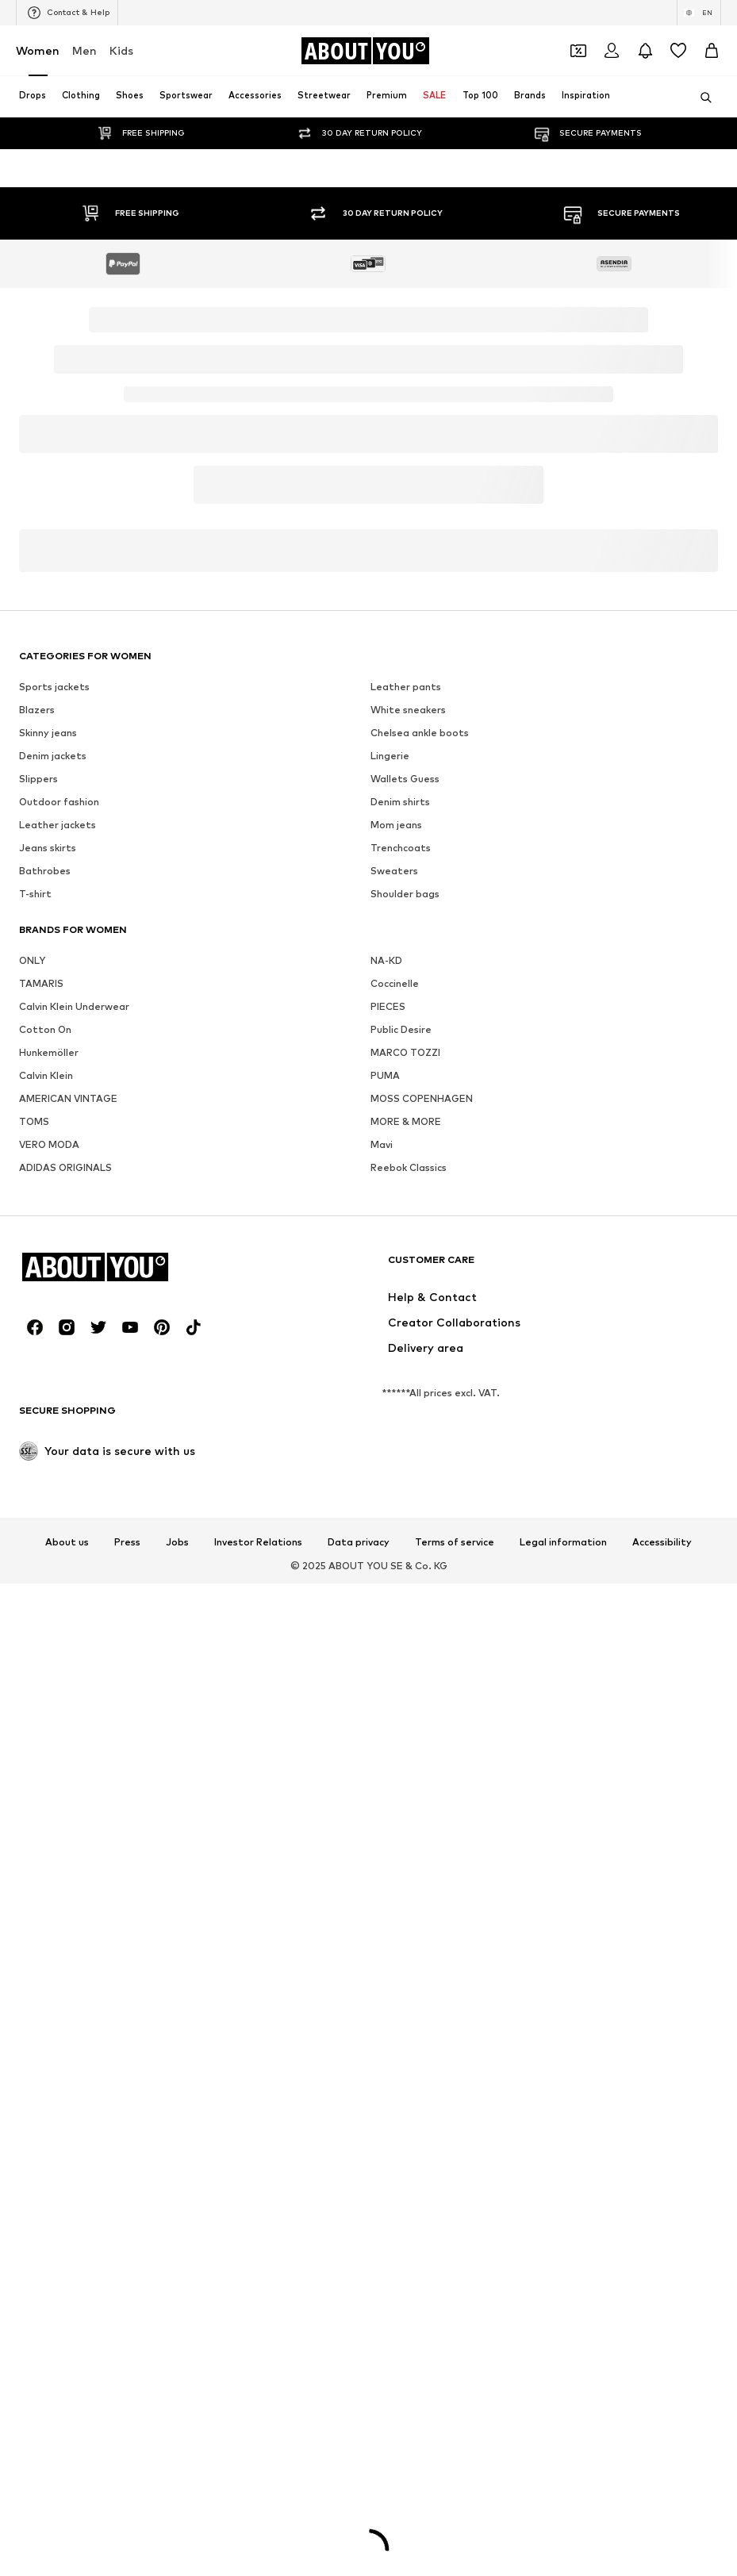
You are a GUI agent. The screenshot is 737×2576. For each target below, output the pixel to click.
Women (37, 50)
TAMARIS (41, 1612)
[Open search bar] (700, 97)
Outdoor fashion (59, 1431)
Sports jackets (54, 1316)
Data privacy (359, 2171)
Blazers (37, 1339)
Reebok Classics (408, 1796)
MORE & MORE (405, 1750)
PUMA (385, 1704)
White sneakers (408, 1339)
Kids (121, 50)
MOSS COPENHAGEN (421, 1727)
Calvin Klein (46, 1704)
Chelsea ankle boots (419, 1362)
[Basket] (711, 50)
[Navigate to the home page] (364, 50)
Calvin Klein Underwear (74, 1635)
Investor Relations (258, 2171)
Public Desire (401, 1658)
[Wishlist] (678, 50)
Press (127, 2171)
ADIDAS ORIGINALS (65, 1796)
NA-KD (386, 1589)
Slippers (38, 1408)
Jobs (177, 2171)
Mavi (381, 1773)
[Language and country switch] (699, 12)
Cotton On (45, 1658)
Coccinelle (394, 1612)
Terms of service (454, 2171)
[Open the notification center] (644, 50)
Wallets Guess (405, 1408)
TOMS (34, 1750)
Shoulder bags (405, 1523)
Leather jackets (57, 1454)
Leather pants (405, 1316)
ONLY (32, 1589)
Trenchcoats (400, 1477)
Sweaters (394, 1500)
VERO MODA (49, 1773)
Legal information (563, 2171)
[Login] (611, 50)
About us (67, 2171)
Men (84, 50)
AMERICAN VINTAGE (68, 1727)
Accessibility (662, 2171)
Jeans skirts (47, 1477)
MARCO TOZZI (405, 1681)
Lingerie (389, 1385)
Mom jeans (396, 1454)
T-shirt (35, 1523)
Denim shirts (400, 1431)
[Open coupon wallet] (578, 50)
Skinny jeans (48, 1362)
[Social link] (34, 1956)
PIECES (387, 1635)
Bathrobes (45, 1500)
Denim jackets (52, 1385)
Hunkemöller (49, 1681)
